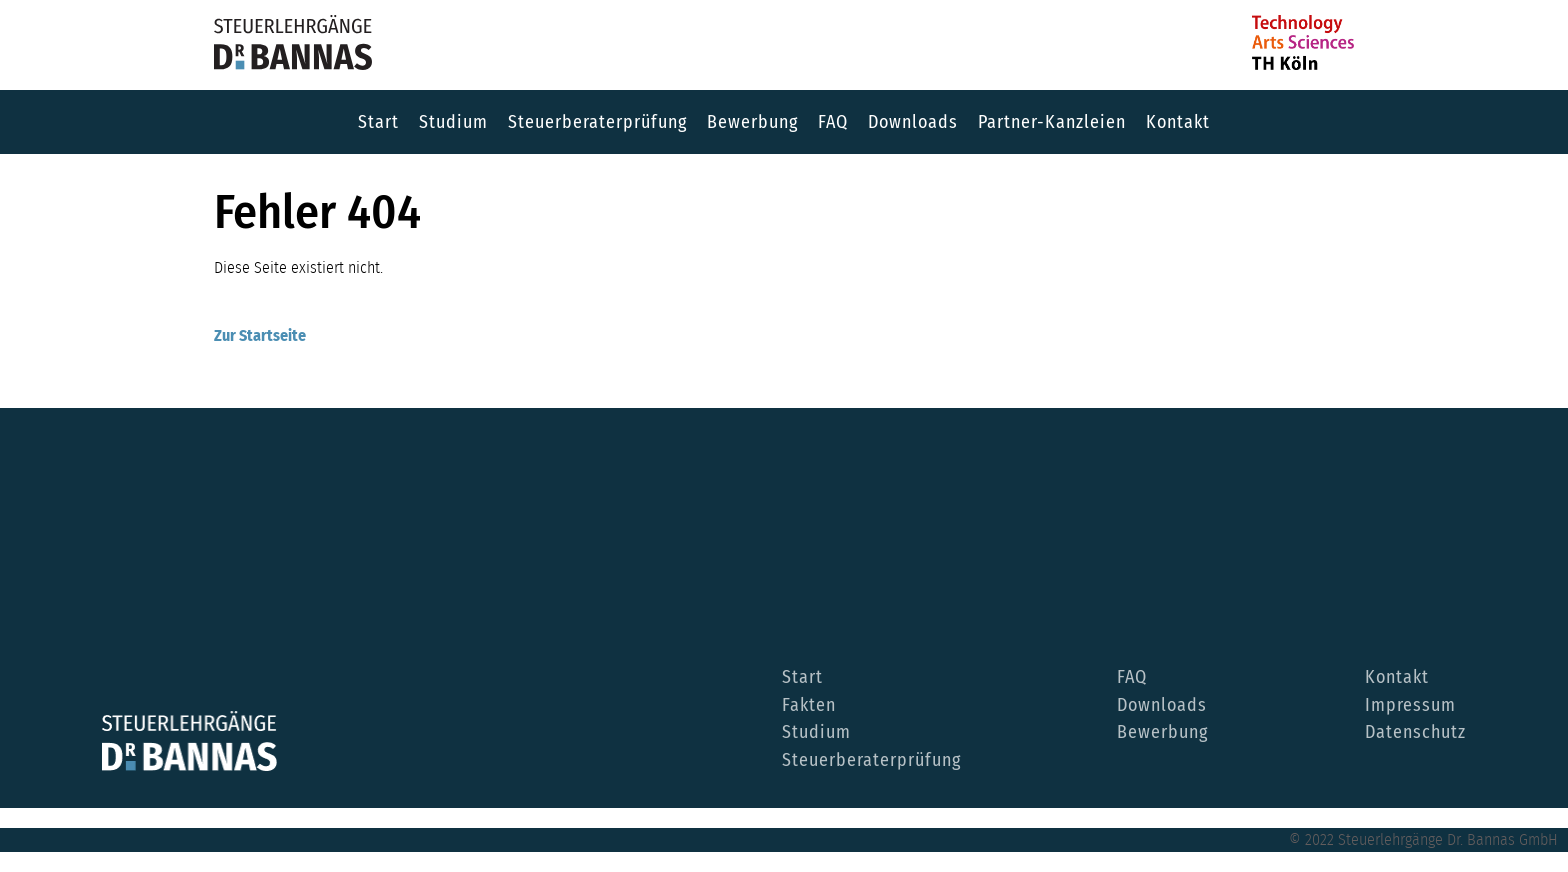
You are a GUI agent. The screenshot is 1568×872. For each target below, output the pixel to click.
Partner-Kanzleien (1052, 122)
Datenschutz (1415, 733)
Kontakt (1178, 122)
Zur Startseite (260, 336)
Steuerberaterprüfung (597, 122)
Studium (453, 122)
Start (378, 122)
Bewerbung (752, 122)
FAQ (833, 122)
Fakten (809, 706)
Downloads (913, 122)
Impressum (1410, 706)
